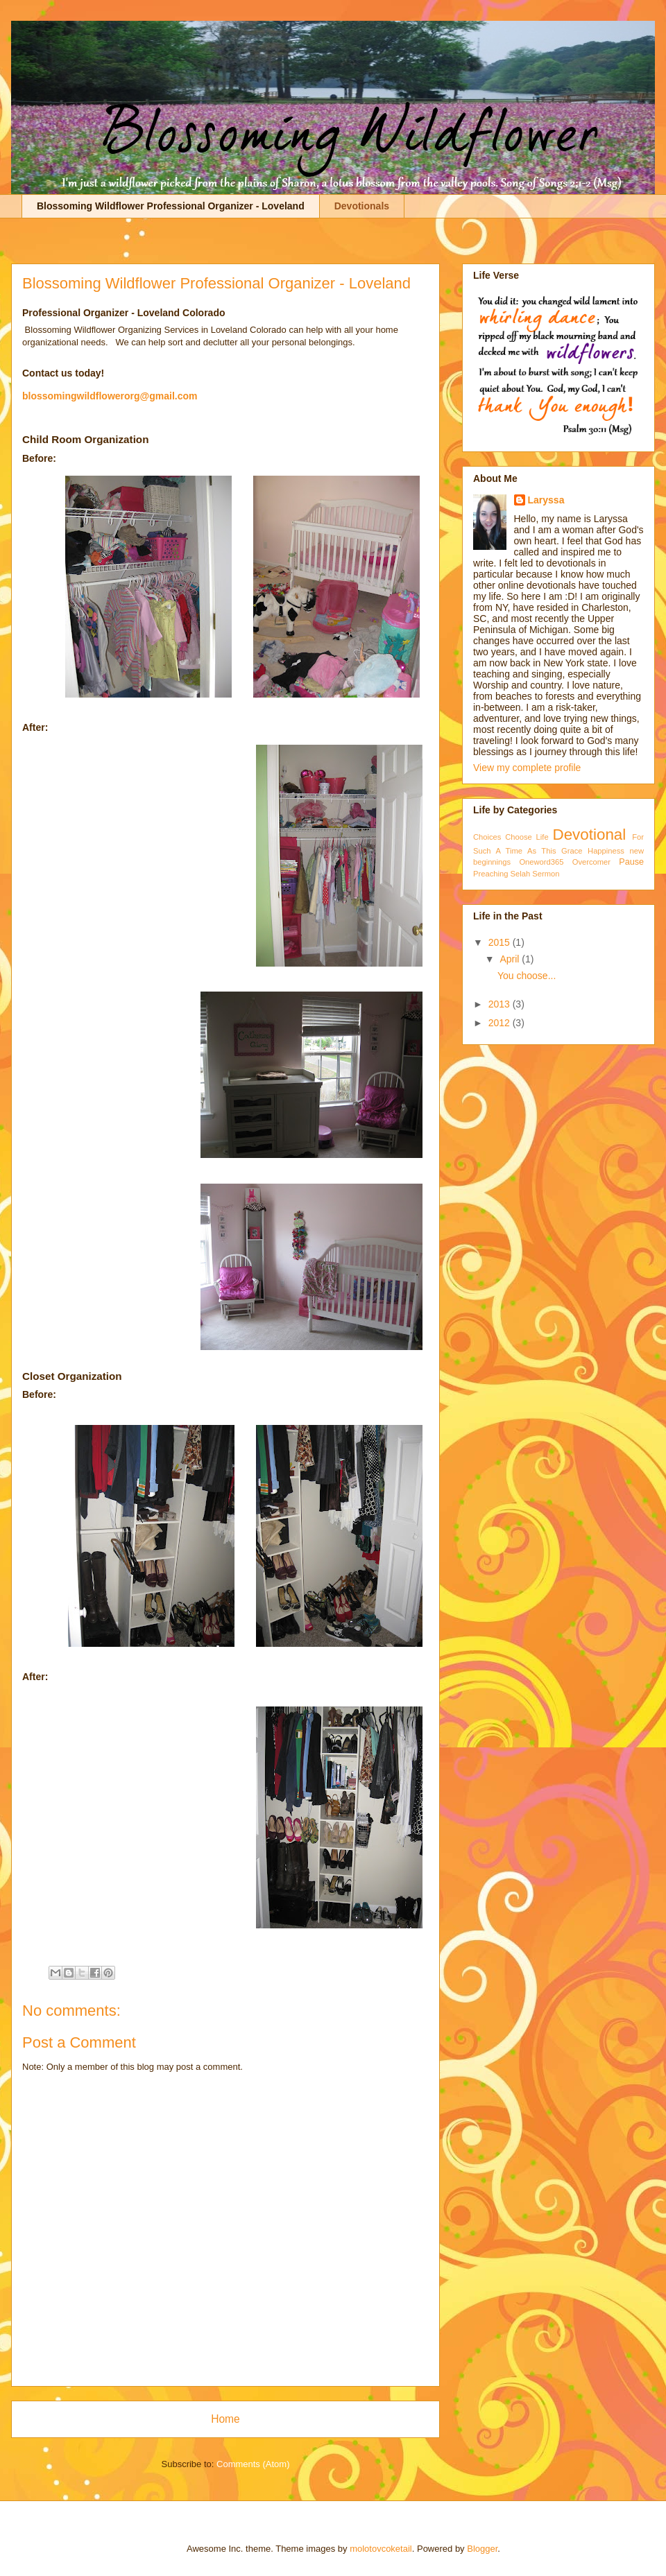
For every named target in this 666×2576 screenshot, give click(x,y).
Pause (631, 862)
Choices (487, 837)
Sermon (545, 874)
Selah (521, 874)
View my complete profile (527, 767)
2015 (500, 942)
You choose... (526, 975)
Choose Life (526, 837)
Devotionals (361, 205)
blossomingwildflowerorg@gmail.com (109, 395)
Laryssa (546, 499)
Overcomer (591, 862)
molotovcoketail (381, 2548)
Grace (571, 851)
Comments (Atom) (252, 2464)
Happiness (606, 851)
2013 (500, 1004)
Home (225, 2419)
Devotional (589, 834)
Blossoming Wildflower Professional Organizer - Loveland (171, 205)
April (511, 959)
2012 (500, 1022)
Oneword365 (541, 862)
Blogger (482, 2548)
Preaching (490, 874)
